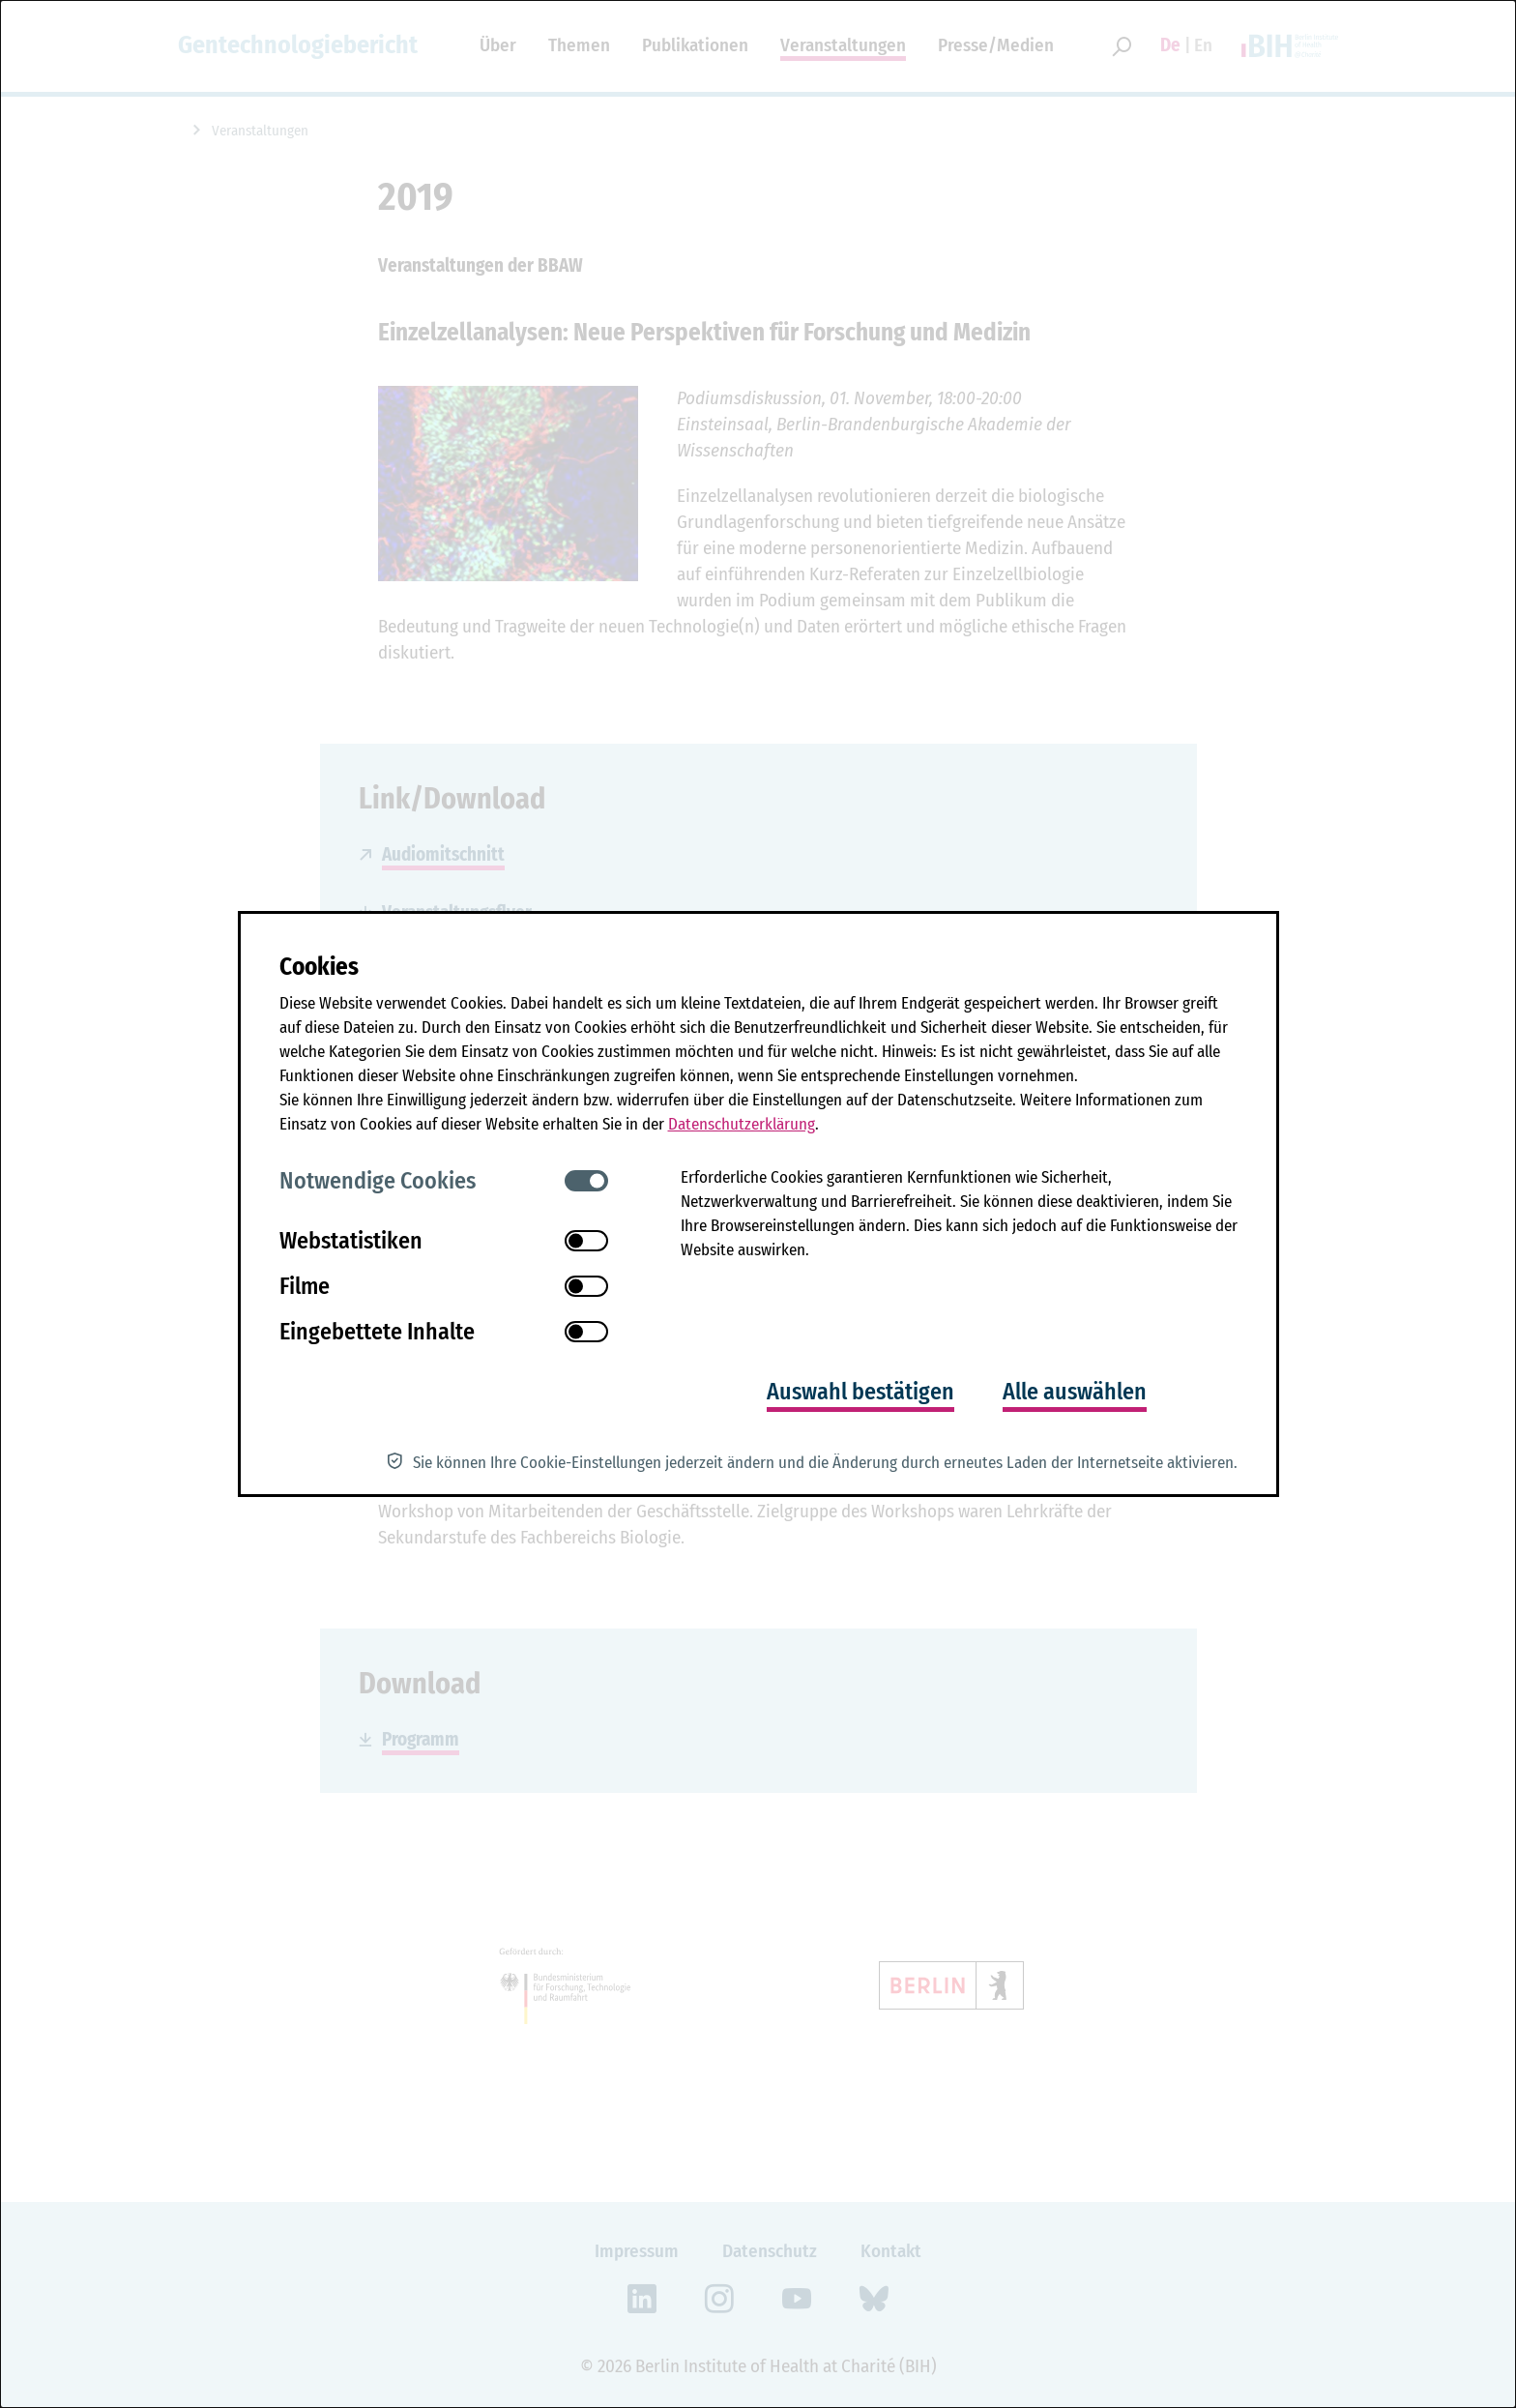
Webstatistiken (351, 1240)
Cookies (319, 967)
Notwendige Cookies (377, 1180)
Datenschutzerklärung (741, 1124)
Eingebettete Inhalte (377, 1331)
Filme (304, 1286)
